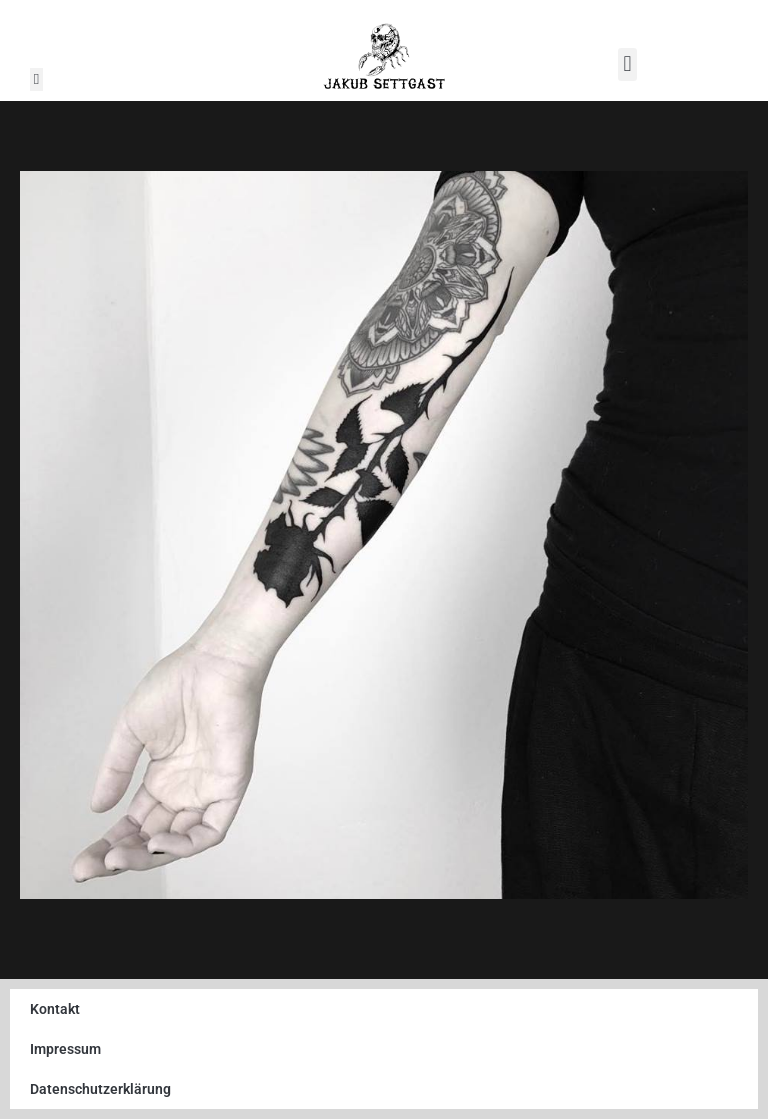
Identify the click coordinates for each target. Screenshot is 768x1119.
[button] (36, 79)
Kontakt (55, 1009)
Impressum (65, 1049)
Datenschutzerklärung (100, 1089)
